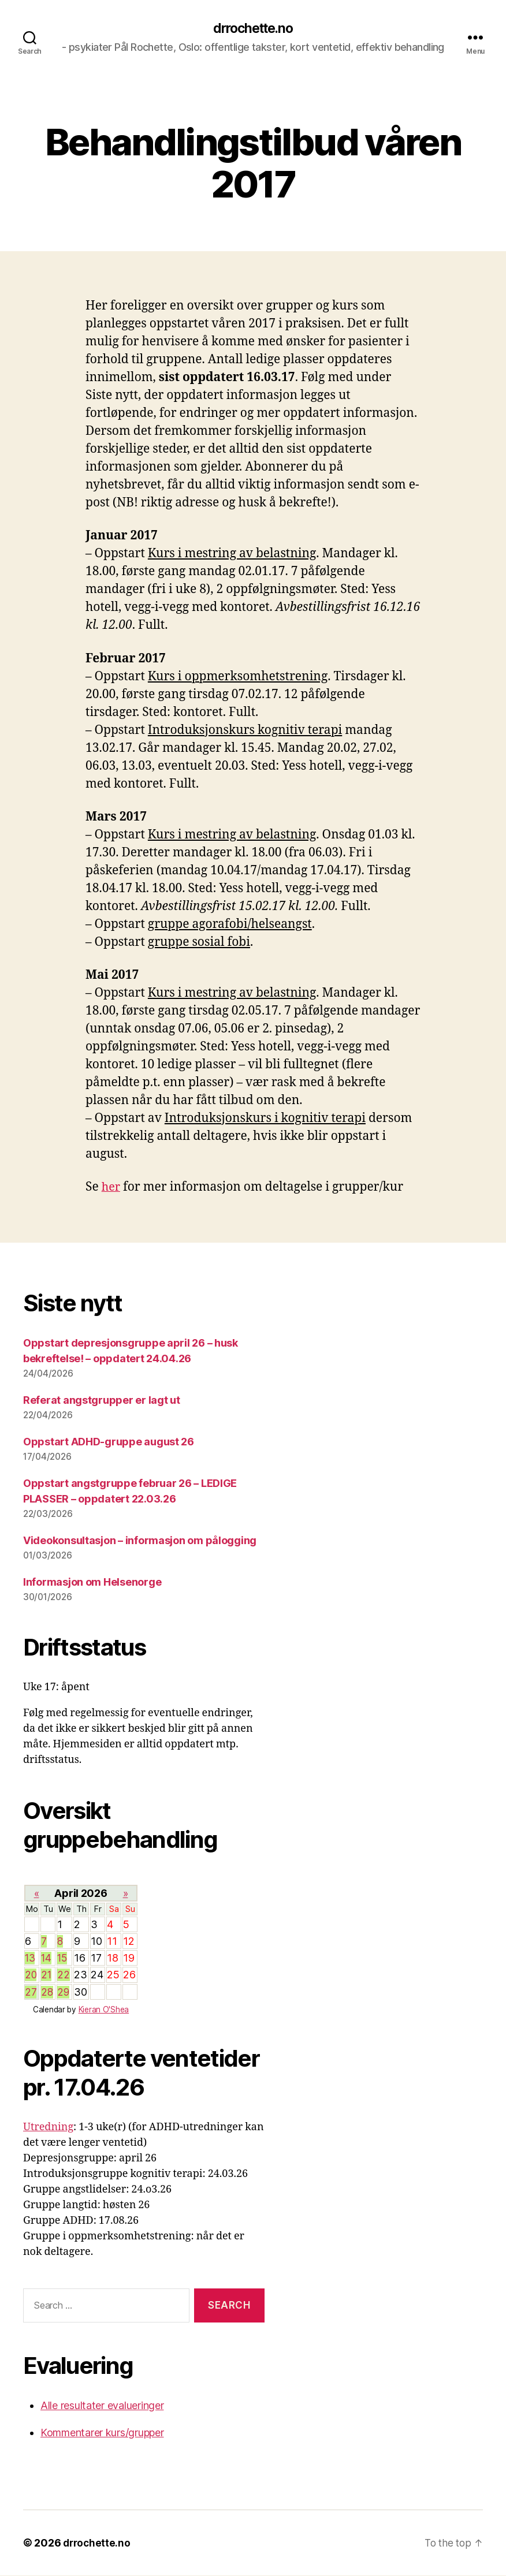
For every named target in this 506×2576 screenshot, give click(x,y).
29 (63, 1992)
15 (62, 1959)
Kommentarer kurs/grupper (102, 2433)
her (111, 1187)
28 (47, 1992)
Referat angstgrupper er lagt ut (101, 1401)
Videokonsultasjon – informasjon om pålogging (139, 1541)
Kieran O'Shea (104, 2010)
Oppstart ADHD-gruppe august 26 (108, 1442)
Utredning (48, 2127)
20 (31, 1976)
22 (63, 1976)
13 (30, 1959)
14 (46, 1959)
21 (46, 1976)
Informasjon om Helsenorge (92, 1582)
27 (30, 1992)
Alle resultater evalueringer (101, 2406)
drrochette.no (253, 29)
